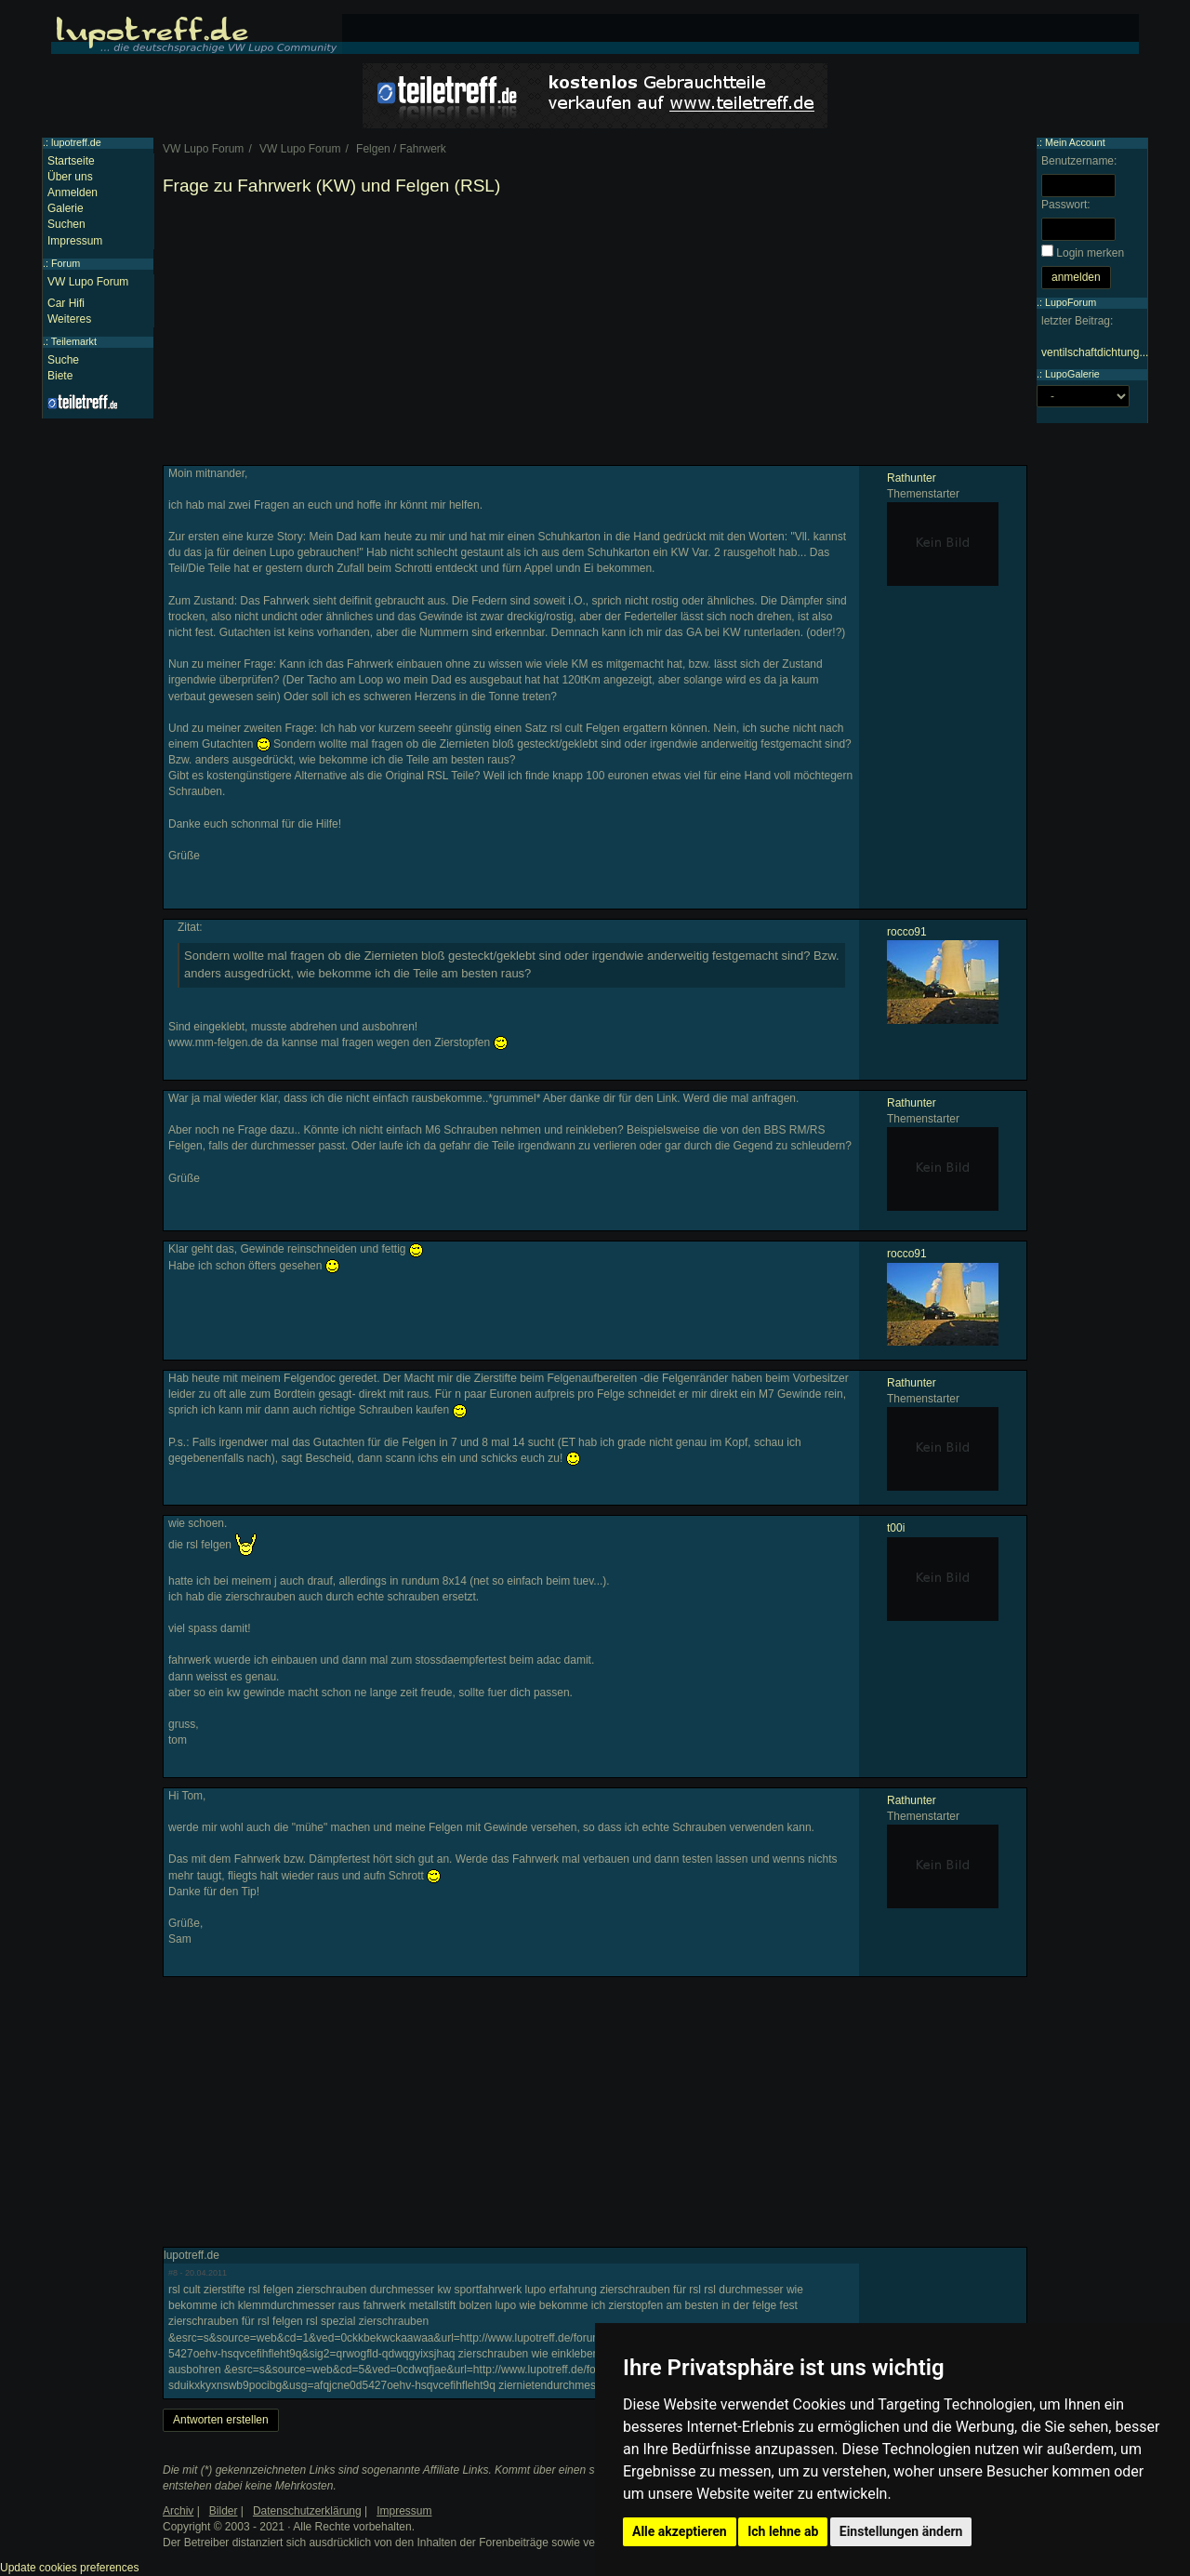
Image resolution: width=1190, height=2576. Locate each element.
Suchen (66, 224)
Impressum (74, 240)
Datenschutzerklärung (307, 2510)
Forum (65, 263)
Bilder (223, 2510)
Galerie (65, 208)
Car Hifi (66, 303)
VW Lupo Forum (87, 281)
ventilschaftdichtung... (1094, 352)
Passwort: (1066, 204)
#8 (173, 2272)
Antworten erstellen (221, 2419)
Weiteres (69, 318)
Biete (60, 375)
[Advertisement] (595, 335)
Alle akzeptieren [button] (679, 2531)
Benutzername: (1079, 160)
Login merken (1090, 252)
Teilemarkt (74, 341)
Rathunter (911, 478)
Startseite (71, 160)
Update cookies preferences (69, 2567)
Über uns (70, 176)
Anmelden (72, 192)
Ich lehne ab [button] (782, 2531)
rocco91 (907, 931)
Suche (63, 359)
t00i (896, 1527)
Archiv (178, 2510)
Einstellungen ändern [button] (901, 2531)
